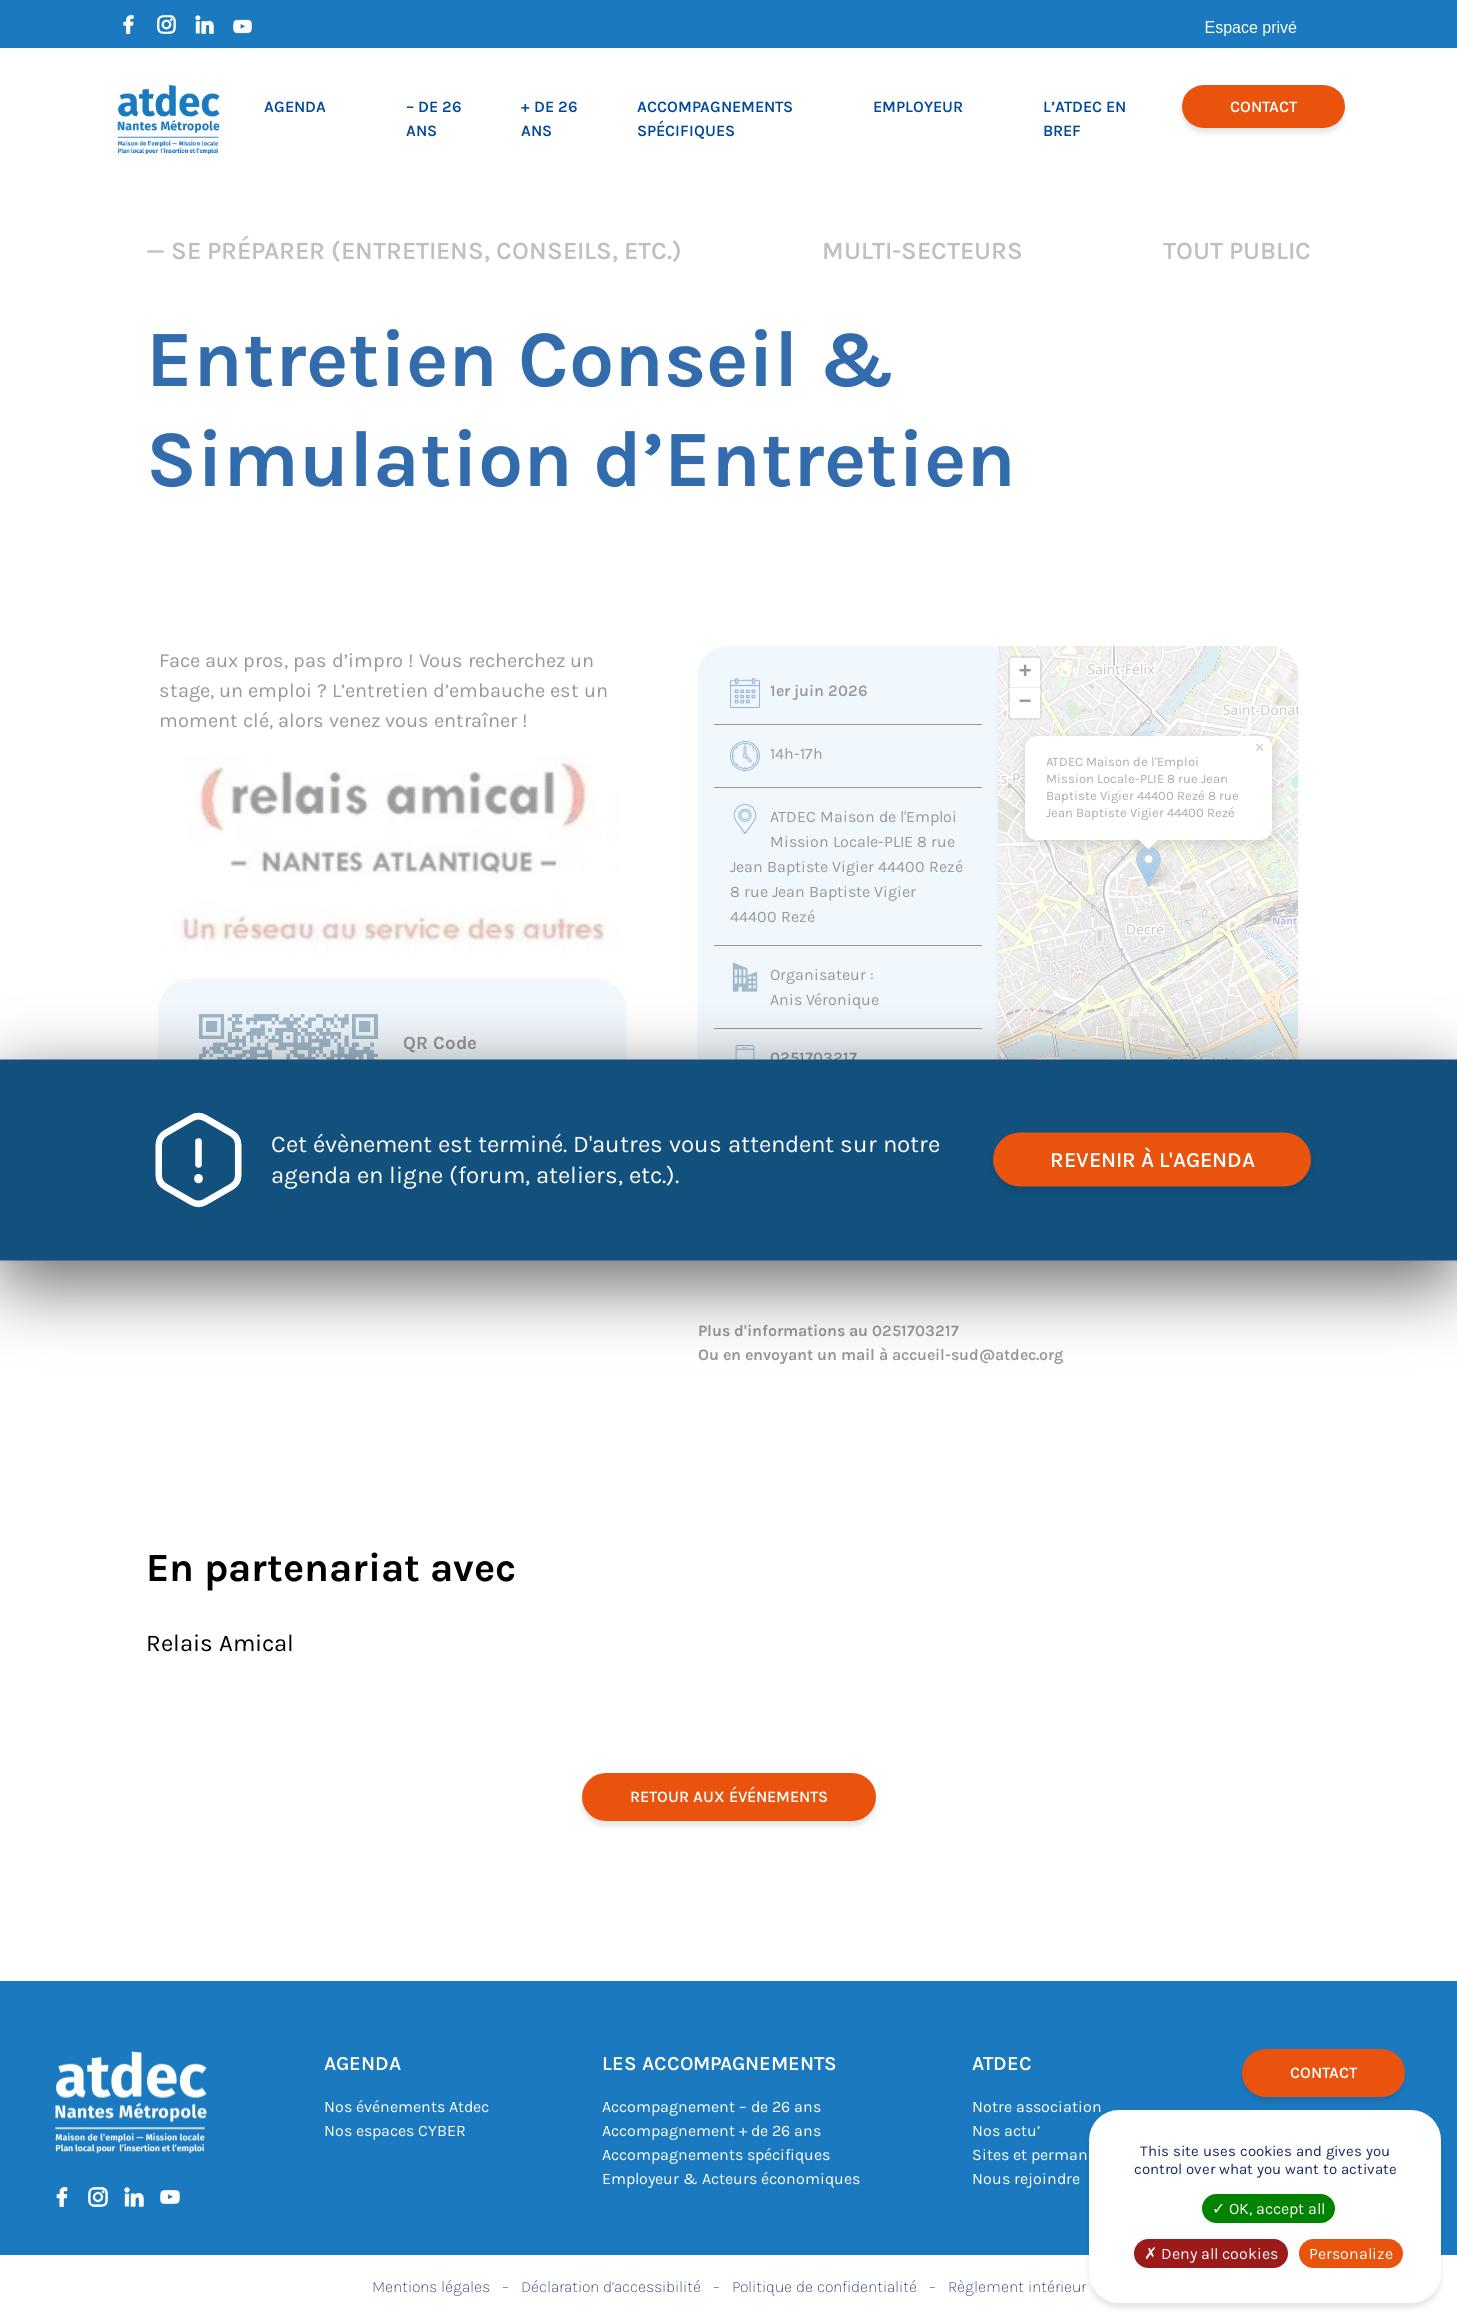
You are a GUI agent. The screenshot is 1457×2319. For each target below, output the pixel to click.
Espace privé (1251, 27)
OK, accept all (1268, 2208)
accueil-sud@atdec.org (977, 1354)
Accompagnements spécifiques (716, 2154)
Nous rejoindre (1026, 2178)
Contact (1263, 106)
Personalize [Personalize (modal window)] (1351, 2253)
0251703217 (813, 1057)
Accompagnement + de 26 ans (711, 2130)
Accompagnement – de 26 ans (711, 2106)
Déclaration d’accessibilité (611, 2286)
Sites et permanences (1051, 2154)
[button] (1148, 866)
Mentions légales (431, 2286)
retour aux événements (729, 1796)
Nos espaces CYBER (395, 2130)
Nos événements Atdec (406, 2106)
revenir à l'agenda (1149, 1159)
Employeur (918, 106)
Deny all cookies (1211, 2253)
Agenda (295, 106)
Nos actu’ (1006, 2130)
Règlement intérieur (1017, 2286)
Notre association (1037, 2106)
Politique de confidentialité (824, 2286)
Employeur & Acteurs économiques (731, 2178)
